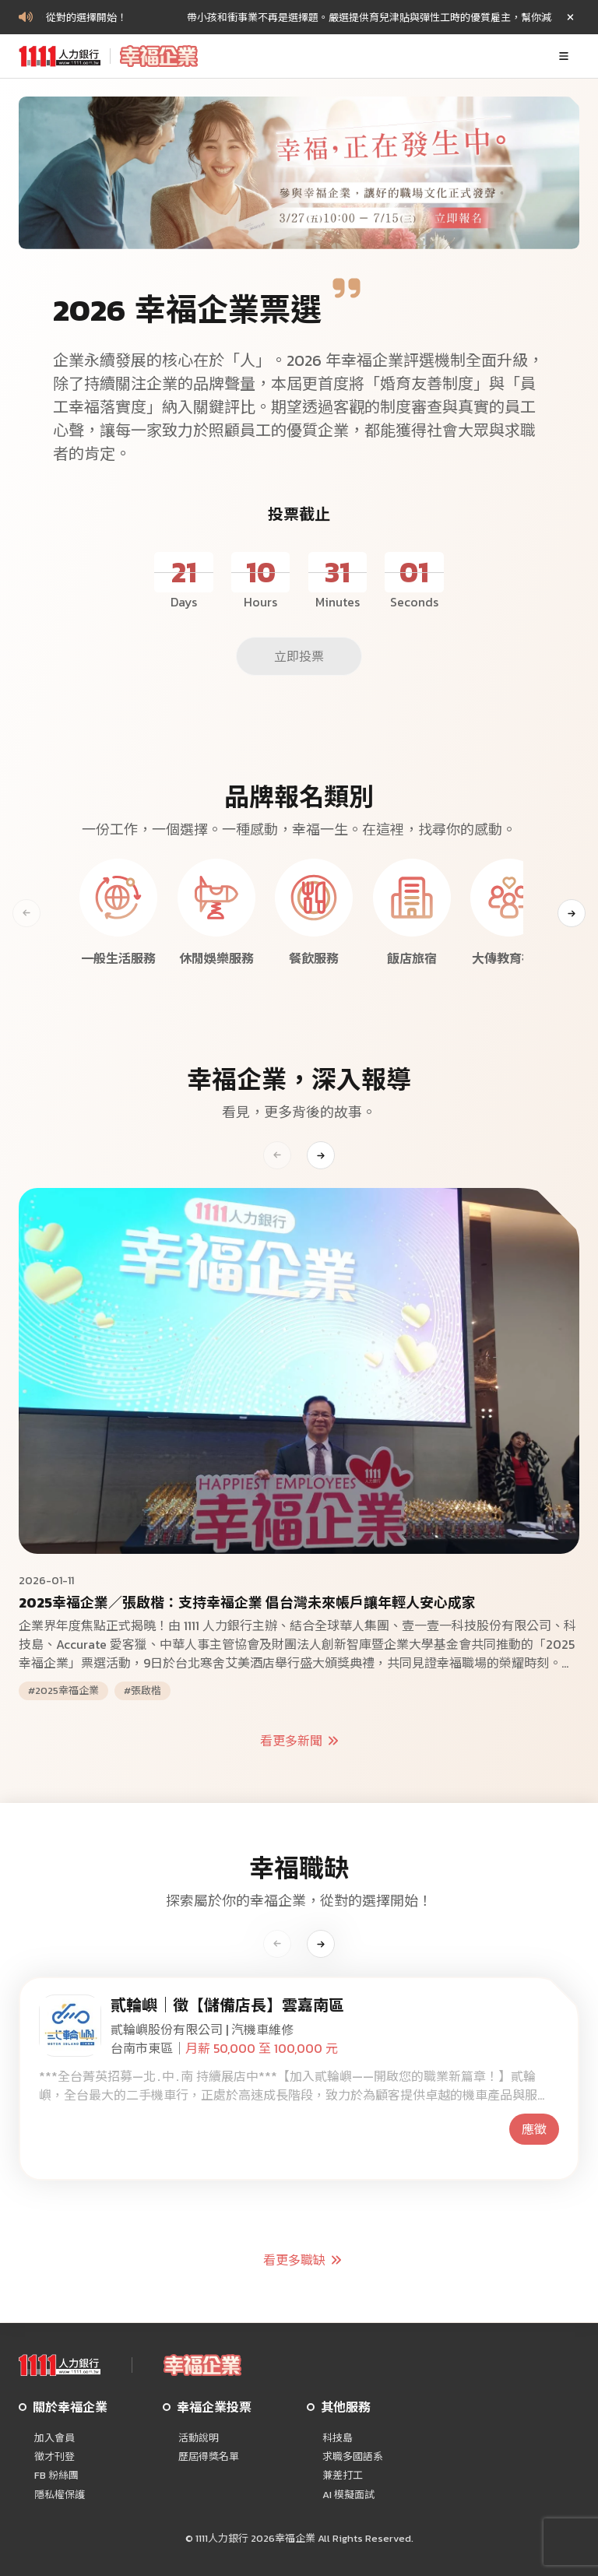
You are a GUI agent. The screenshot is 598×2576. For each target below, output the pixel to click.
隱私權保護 (59, 2495)
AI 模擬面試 (348, 2495)
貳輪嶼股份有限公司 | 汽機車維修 (202, 2029)
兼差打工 (342, 2475)
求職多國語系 (352, 2457)
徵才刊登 (54, 2457)
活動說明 (198, 2438)
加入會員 (54, 2438)
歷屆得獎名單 (208, 2457)
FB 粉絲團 (56, 2475)
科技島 (337, 2438)
